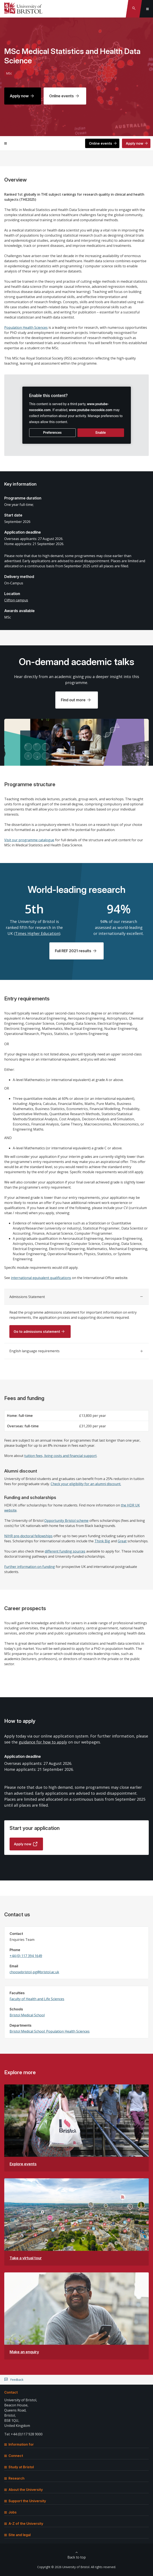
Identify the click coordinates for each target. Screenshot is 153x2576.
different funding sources (65, 1551)
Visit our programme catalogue (29, 840)
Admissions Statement (27, 1296)
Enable (101, 433)
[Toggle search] (133, 8)
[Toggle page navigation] (5, 143)
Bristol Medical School (27, 2015)
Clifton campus (16, 600)
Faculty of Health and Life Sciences (37, 1999)
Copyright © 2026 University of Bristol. (63, 2567)
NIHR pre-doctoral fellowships (28, 1536)
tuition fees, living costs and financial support (60, 1455)
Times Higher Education (37, 933)
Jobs (10, 2512)
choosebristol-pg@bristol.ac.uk (34, 1972)
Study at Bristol (19, 2467)
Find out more (73, 700)
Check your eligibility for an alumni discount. (86, 1484)
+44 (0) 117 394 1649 (26, 1955)
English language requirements (34, 1351)
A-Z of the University (23, 2523)
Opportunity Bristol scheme (66, 1520)
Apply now (19, 96)
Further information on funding (29, 1566)
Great (122, 1541)
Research (14, 2478)
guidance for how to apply (43, 1742)
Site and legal (17, 2535)
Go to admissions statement (37, 1331)
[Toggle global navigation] (147, 8)
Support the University (25, 2501)
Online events (61, 96)
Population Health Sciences (26, 327)
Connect (13, 2456)
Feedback (16, 2379)
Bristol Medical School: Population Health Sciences (50, 2031)
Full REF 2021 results (73, 951)
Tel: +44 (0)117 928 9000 (23, 2434)
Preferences (52, 433)
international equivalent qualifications (41, 1277)
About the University (23, 2489)
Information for (19, 2444)
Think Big (102, 1541)
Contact (11, 2392)
